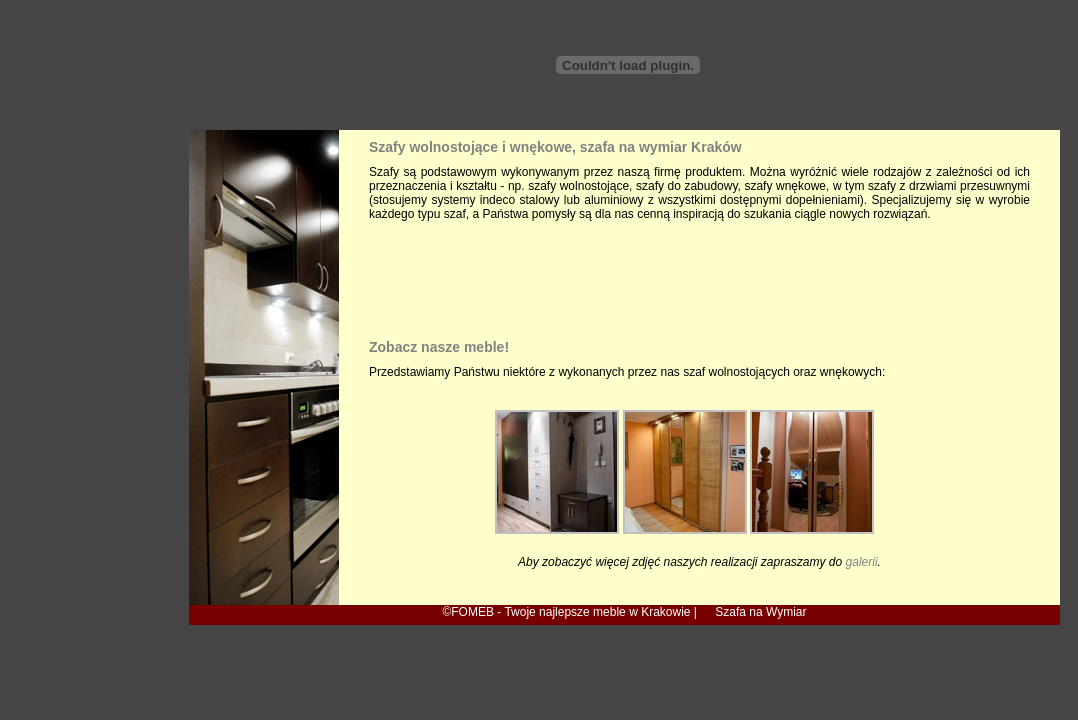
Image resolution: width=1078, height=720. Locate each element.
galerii (862, 562)
